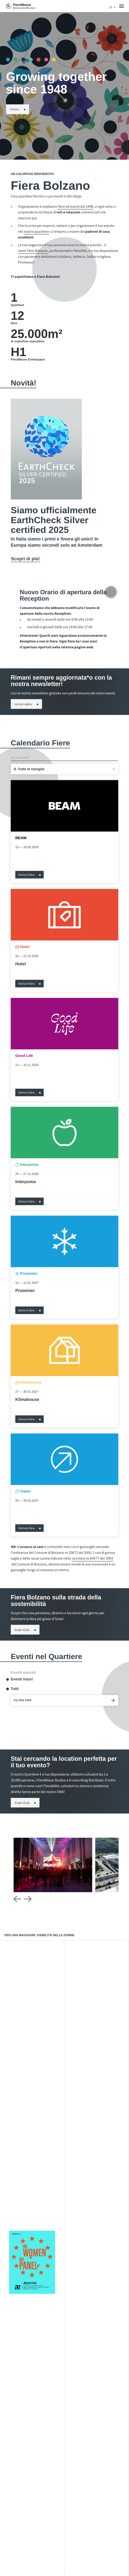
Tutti (15, 1689)
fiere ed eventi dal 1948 (75, 206)
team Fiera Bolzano (33, 250)
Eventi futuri (22, 1679)
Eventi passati (23, 1672)
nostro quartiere (36, 231)
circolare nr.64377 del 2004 (92, 1558)
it (111, 7)
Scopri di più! (25, 558)
